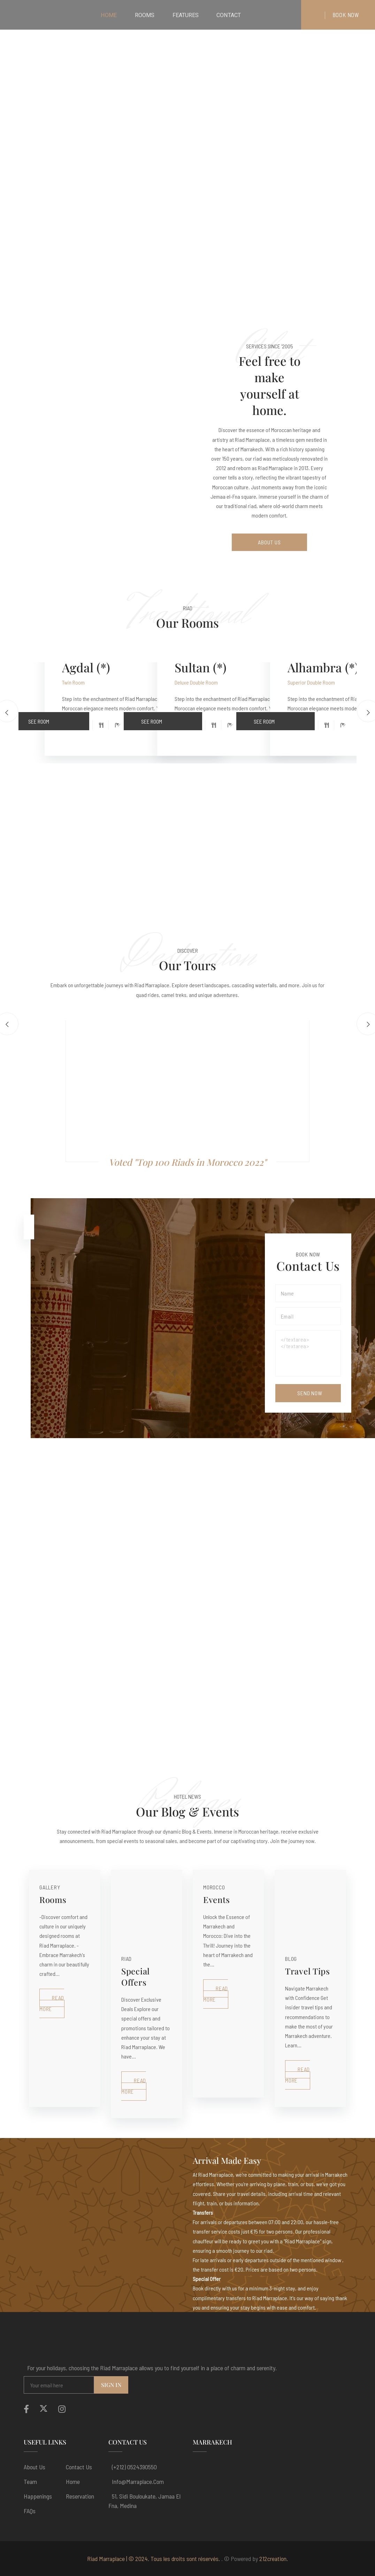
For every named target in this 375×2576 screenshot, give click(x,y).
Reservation (80, 2496)
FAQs (30, 2511)
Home (73, 2481)
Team (30, 2481)
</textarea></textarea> (308, 1353)
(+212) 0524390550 (134, 2467)
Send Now (309, 1393)
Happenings (38, 2496)
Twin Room (73, 682)
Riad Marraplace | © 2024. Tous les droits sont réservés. (153, 2558)
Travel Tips (307, 1971)
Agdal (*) (86, 667)
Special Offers (135, 1976)
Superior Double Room (311, 682)
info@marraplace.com (138, 2481)
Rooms (53, 1899)
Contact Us (79, 2467)
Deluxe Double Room (196, 682)
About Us (269, 542)
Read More (51, 2003)
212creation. (273, 2558)
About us (34, 2467)
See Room (58, 718)
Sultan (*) (201, 667)
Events (216, 1899)
